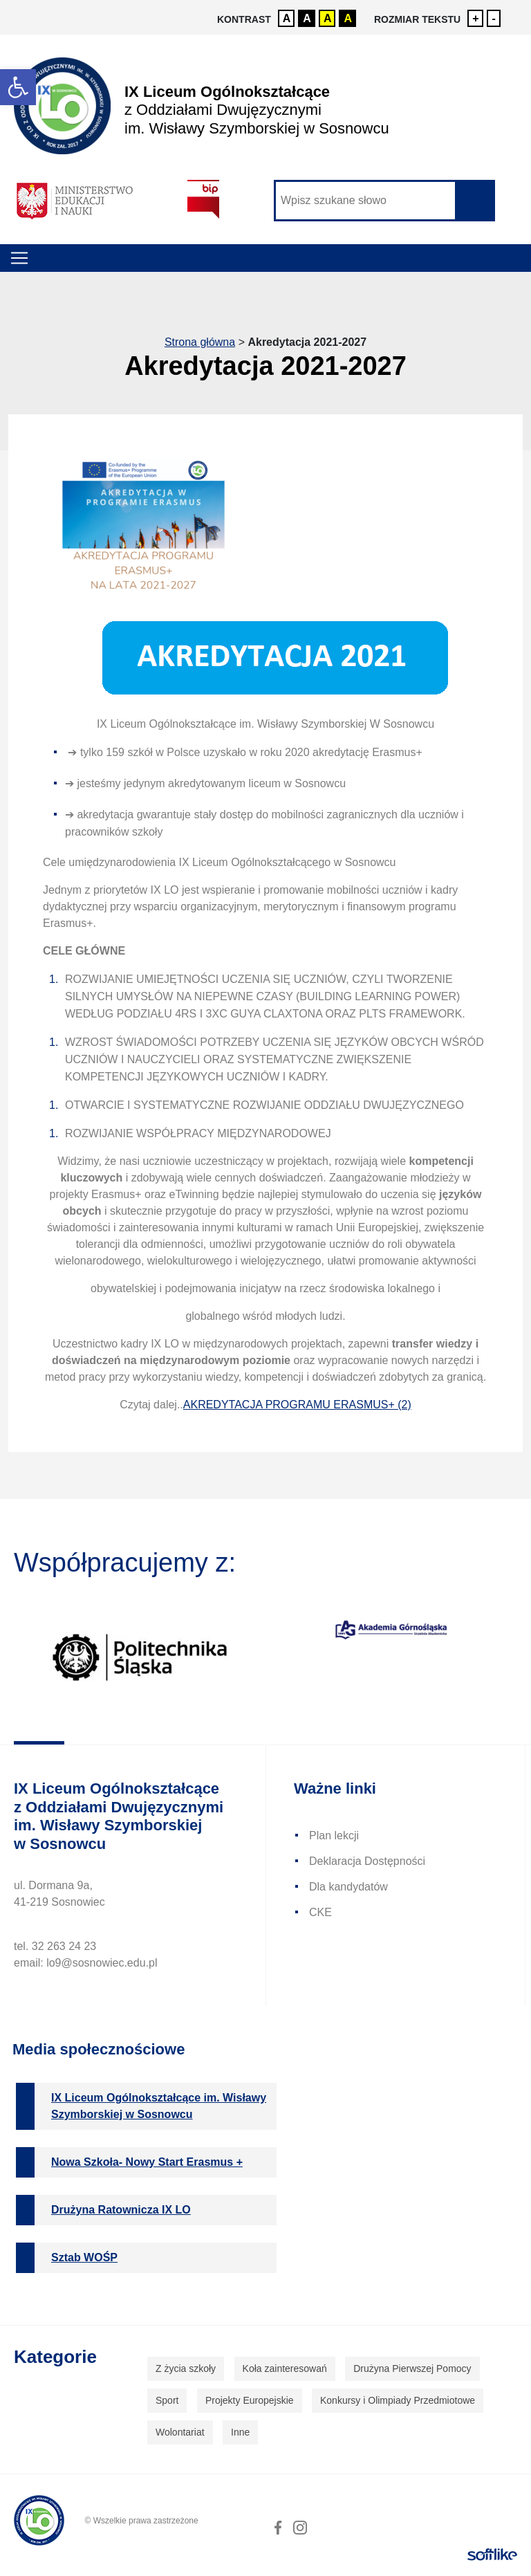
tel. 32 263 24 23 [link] (55, 1946)
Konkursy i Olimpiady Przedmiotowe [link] (397, 2400)
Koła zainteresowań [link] (285, 2368)
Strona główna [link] (200, 342)
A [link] (287, 18)
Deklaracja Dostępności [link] (367, 1861)
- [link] (494, 18)
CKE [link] (320, 1912)
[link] (18, 87)
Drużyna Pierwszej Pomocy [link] (412, 2368)
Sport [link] (167, 2400)
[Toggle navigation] (19, 258)
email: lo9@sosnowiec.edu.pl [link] (85, 1963)
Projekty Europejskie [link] (249, 2400)
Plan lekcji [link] (334, 1835)
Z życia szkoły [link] (186, 2368)
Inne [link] (240, 2432)
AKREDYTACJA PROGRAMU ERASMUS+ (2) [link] (297, 1404)
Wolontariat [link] (180, 2432)
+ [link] (475, 18)
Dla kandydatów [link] (348, 1887)
